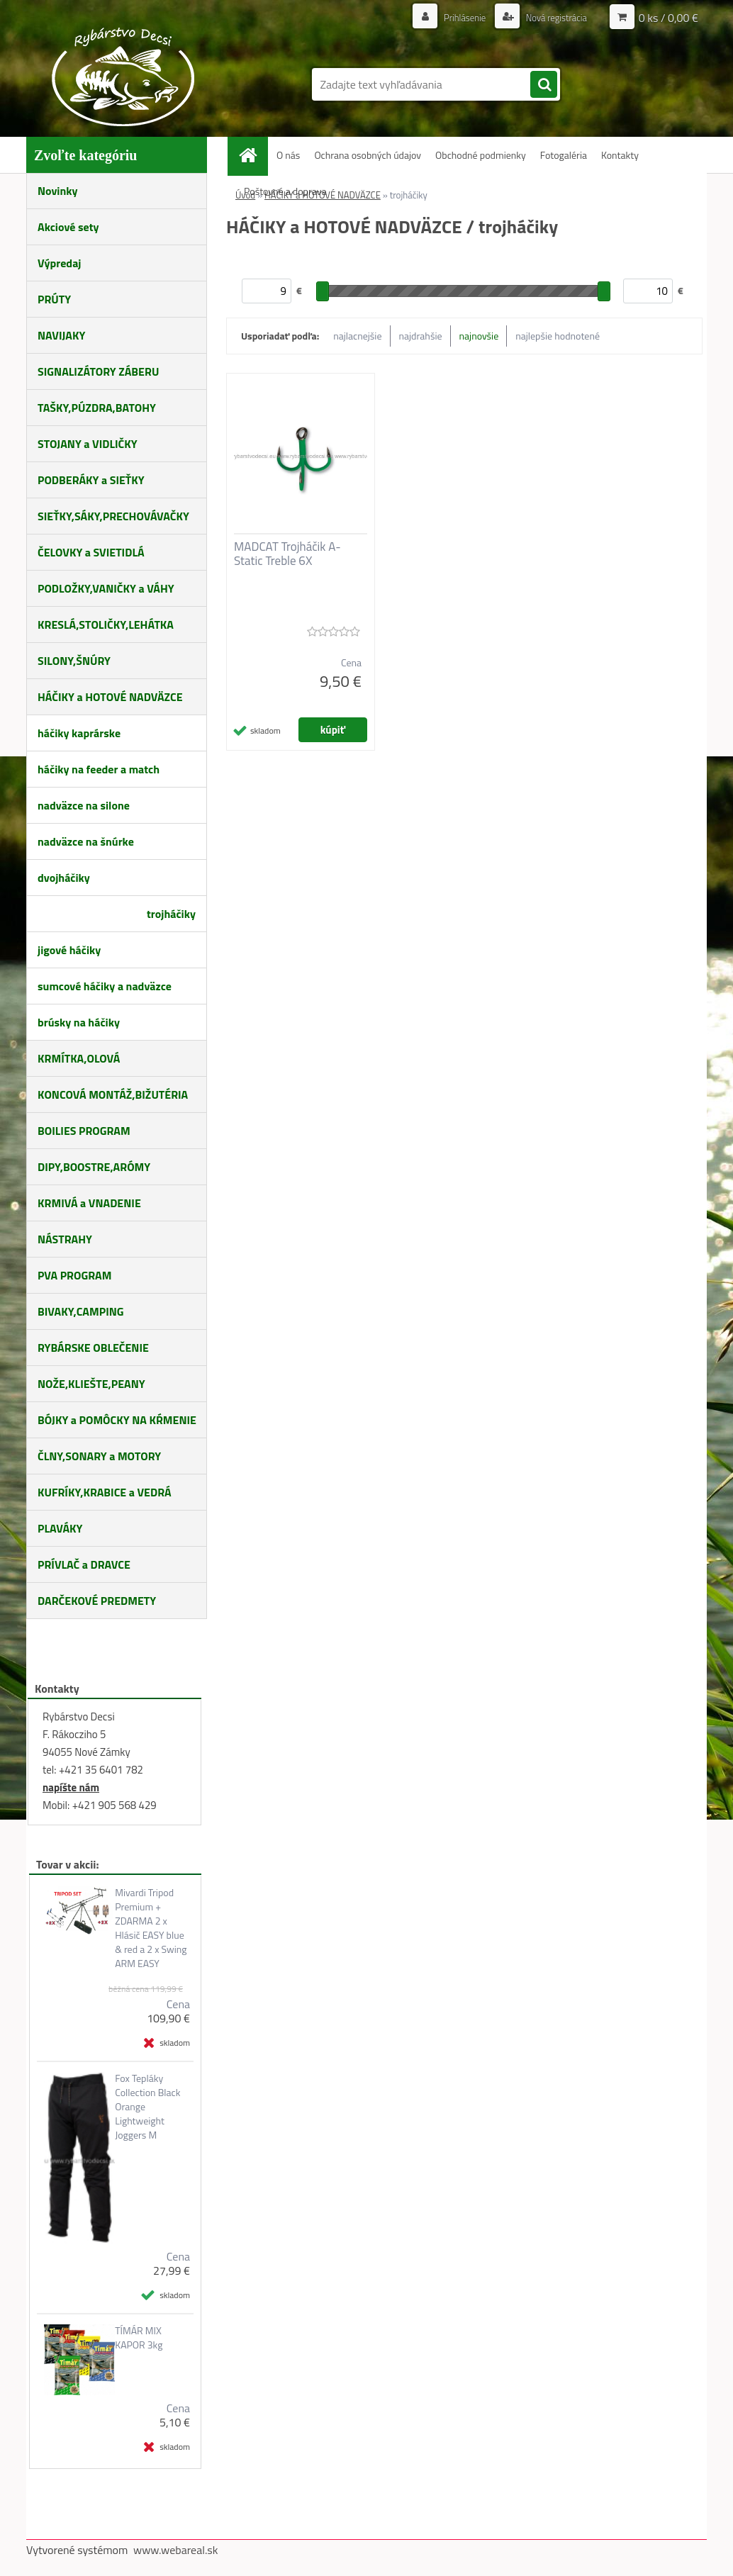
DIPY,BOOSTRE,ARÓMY (94, 1166)
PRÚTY (54, 299)
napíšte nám (71, 1787)
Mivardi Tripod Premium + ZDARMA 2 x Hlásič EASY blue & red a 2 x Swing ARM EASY (150, 1928)
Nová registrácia (552, 17)
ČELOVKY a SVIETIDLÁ (91, 552)
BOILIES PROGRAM (84, 1130)
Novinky (58, 190)
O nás (288, 154)
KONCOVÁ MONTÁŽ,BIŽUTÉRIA (113, 1094)
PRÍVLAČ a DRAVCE (84, 1564)
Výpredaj (59, 262)
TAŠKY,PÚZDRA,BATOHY (97, 407)
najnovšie (479, 335)
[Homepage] (253, 155)
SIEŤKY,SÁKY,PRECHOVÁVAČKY (113, 516)
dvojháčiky (64, 877)
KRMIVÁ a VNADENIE (89, 1202)
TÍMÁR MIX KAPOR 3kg (138, 2338)
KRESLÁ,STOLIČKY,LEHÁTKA (106, 624)
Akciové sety (68, 226)
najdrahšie (420, 335)
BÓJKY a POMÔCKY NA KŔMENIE (117, 1419)
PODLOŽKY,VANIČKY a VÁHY (106, 588)
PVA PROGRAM (74, 1275)
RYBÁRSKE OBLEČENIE (93, 1347)
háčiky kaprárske (79, 732)
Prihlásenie (457, 17)
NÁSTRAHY (65, 1239)
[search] (543, 85)
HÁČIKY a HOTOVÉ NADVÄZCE (110, 696)
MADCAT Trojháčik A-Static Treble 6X (287, 553)
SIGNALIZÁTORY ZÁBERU (98, 371)
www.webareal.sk (175, 2549)
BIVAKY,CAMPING (81, 1311)
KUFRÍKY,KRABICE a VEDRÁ (105, 1492)
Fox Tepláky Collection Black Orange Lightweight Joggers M (147, 2106)
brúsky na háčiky (79, 1022)
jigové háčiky (69, 949)
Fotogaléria (563, 154)
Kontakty (620, 154)
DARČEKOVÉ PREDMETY (97, 1600)
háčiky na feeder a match (99, 769)
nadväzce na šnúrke (86, 841)
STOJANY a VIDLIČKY (88, 443)
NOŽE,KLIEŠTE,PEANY (91, 1383)
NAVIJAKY (61, 335)
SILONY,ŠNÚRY (74, 660)
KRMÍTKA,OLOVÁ (79, 1058)
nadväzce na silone (84, 805)
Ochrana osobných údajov (367, 154)
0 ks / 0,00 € (668, 17)
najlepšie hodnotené (557, 335)
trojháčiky (171, 913)
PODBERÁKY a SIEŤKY (91, 479)
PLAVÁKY (60, 1528)
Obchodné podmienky (480, 154)
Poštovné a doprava (285, 191)
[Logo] (123, 76)
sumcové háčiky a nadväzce (105, 986)
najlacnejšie (357, 335)
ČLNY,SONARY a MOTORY (99, 1456)
